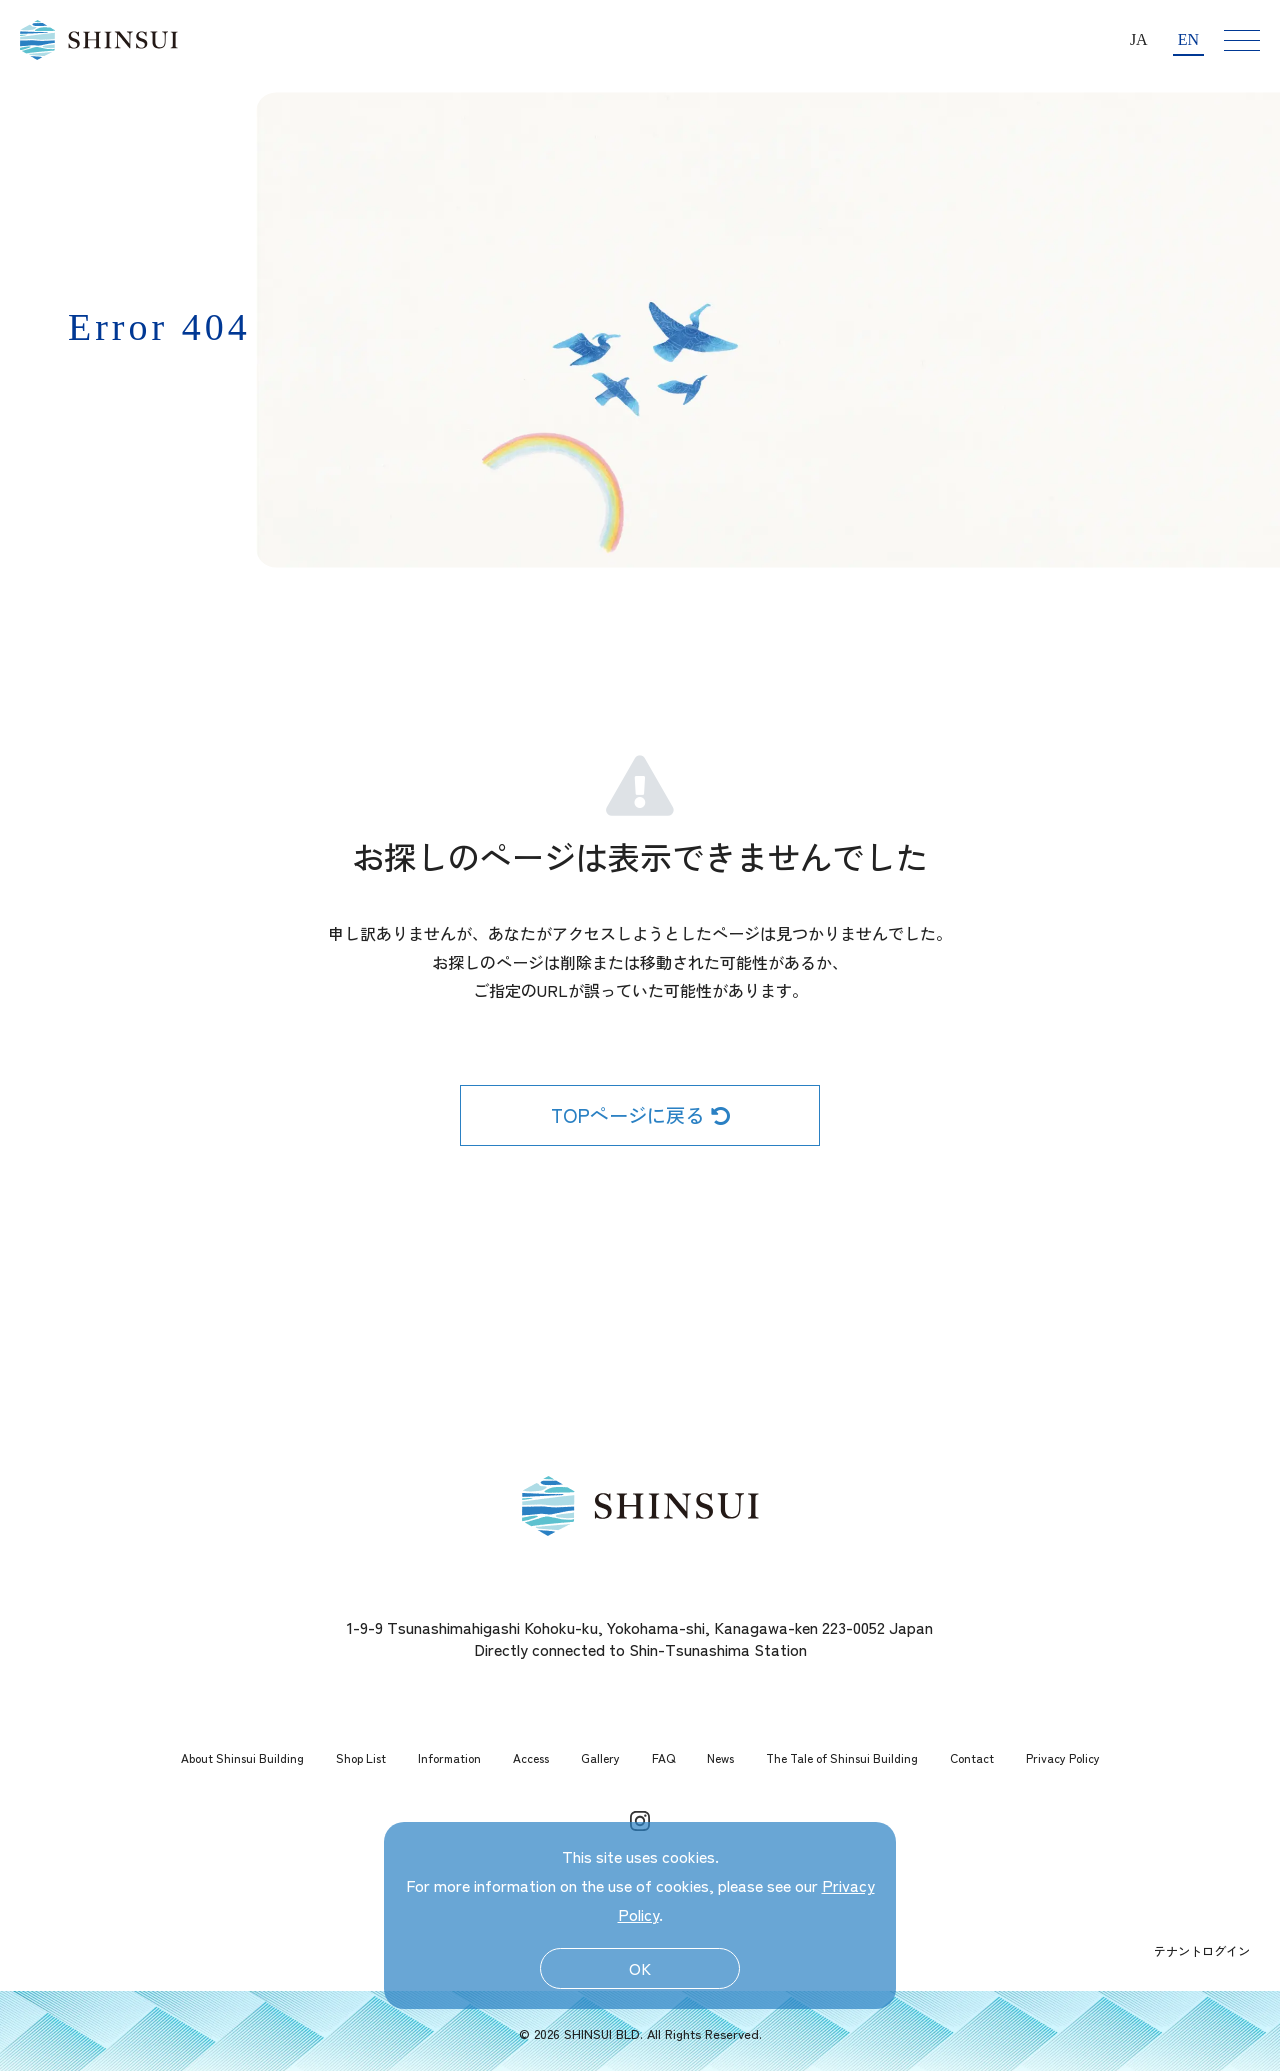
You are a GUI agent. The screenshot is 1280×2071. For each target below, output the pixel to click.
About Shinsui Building (242, 1757)
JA (1139, 39)
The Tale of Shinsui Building (842, 1757)
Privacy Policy (1063, 1757)
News (720, 1757)
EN (1188, 39)
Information (449, 1757)
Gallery (600, 1757)
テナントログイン (1202, 1950)
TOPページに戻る (640, 1115)
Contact (972, 1757)
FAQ (663, 1757)
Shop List (361, 1757)
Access (531, 1757)
